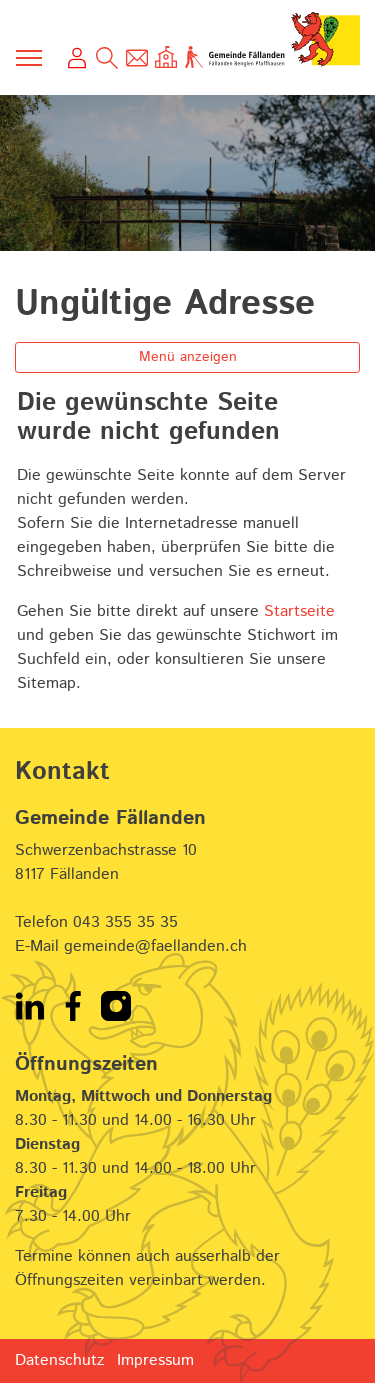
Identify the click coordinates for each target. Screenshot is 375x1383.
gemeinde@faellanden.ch (155, 946)
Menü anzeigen (188, 357)
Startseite (299, 611)
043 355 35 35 (125, 922)
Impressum (155, 1360)
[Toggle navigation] (30, 58)
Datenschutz (59, 1360)
